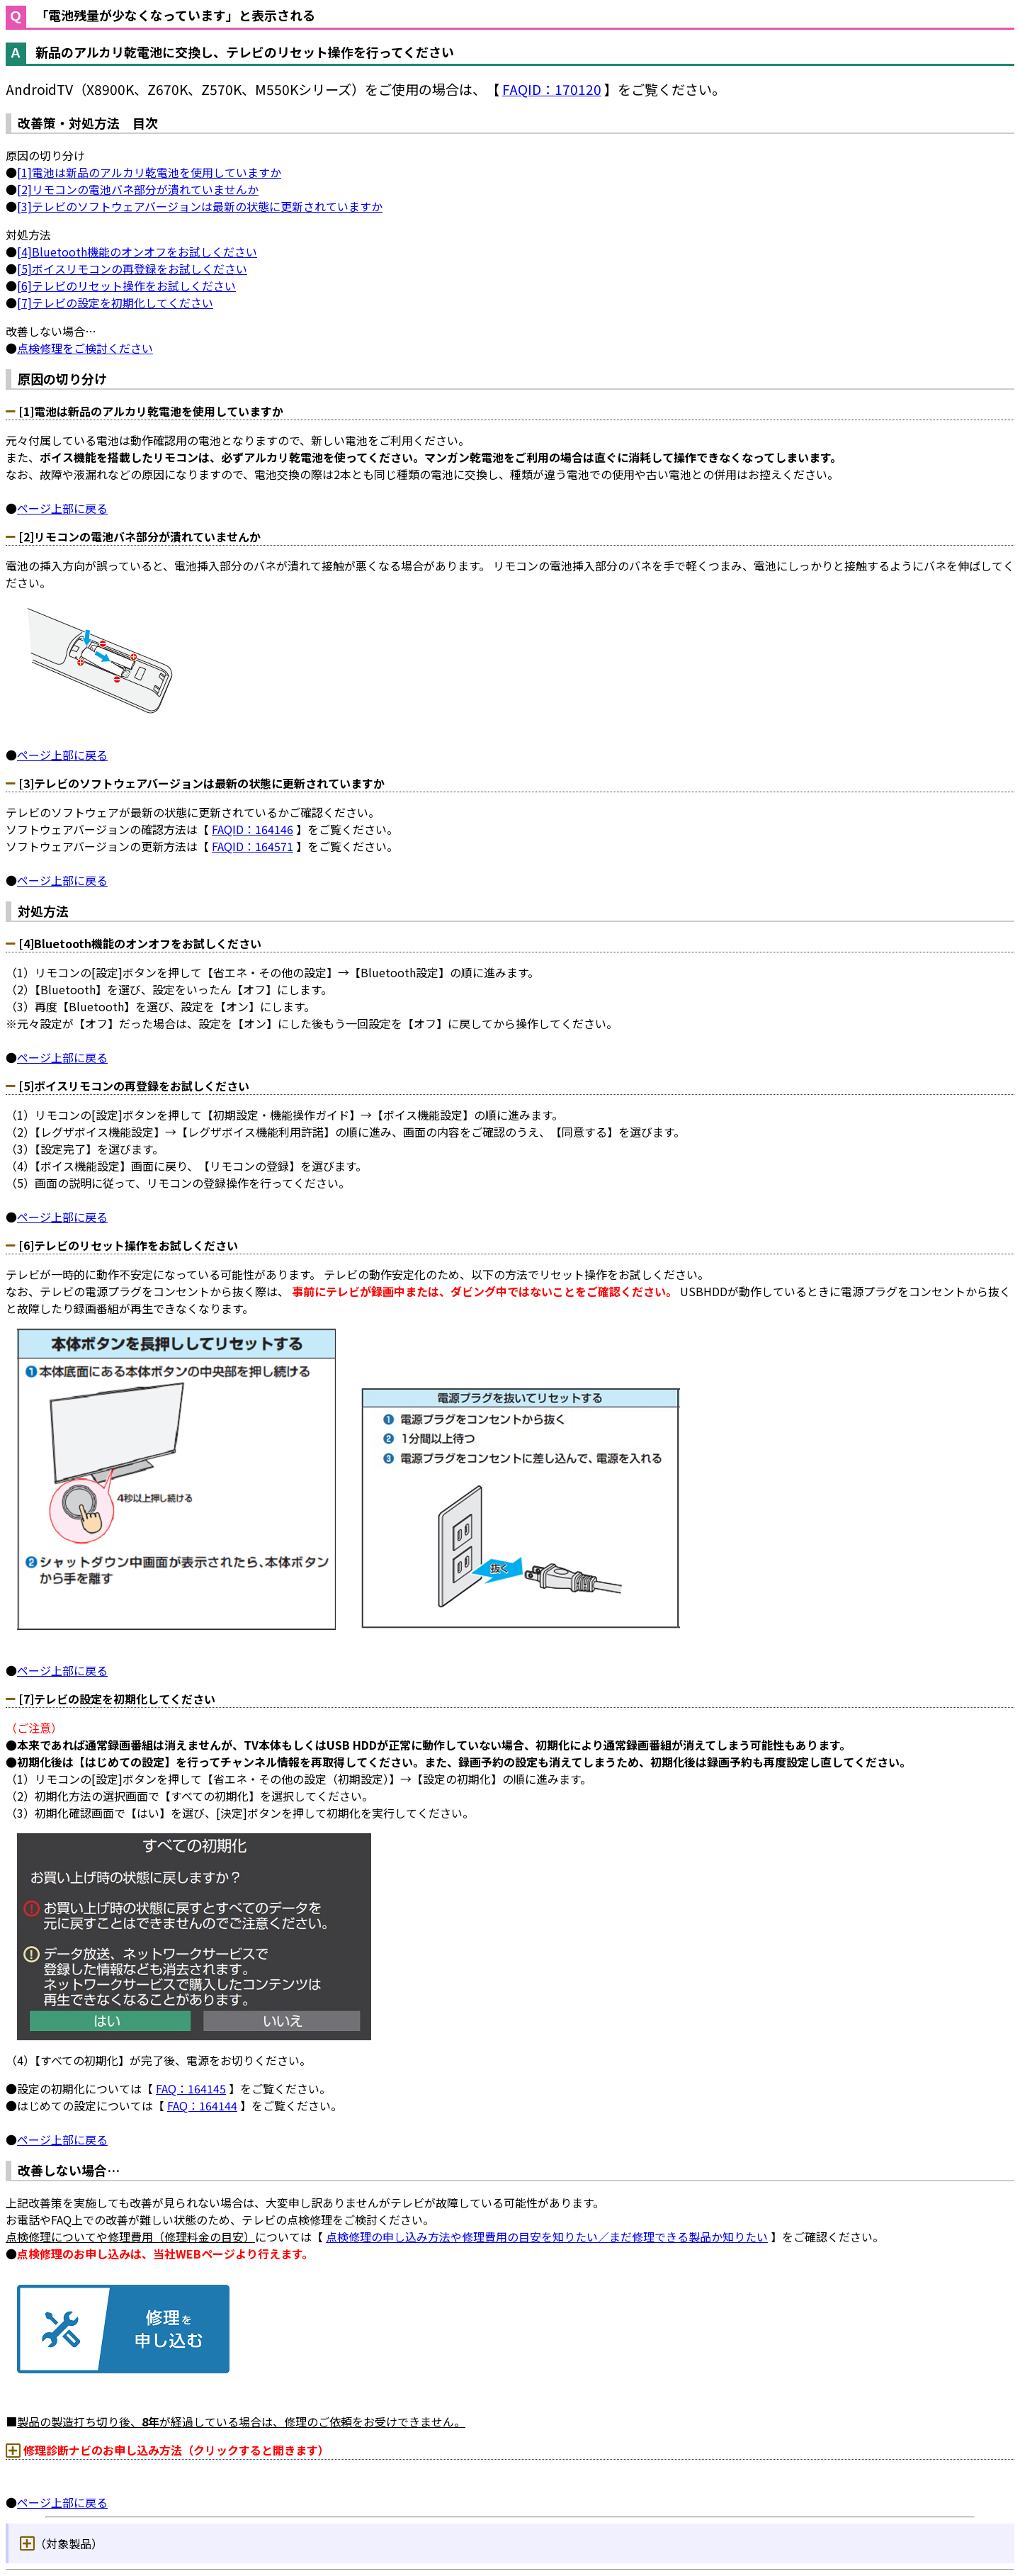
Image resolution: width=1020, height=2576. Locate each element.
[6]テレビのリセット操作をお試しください (126, 285)
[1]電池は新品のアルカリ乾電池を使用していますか (149, 172)
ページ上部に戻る (62, 508)
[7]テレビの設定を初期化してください (115, 302)
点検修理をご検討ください (85, 347)
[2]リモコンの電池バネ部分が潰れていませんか (138, 189)
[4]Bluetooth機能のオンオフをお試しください (137, 251)
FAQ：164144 (202, 2105)
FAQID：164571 (252, 846)
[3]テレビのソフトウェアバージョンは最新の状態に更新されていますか (199, 206)
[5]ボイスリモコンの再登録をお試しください (132, 268)
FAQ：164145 (191, 2088)
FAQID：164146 (252, 829)
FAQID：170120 (551, 89)
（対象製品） (69, 2543)
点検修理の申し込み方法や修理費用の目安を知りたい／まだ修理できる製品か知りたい (547, 2236)
